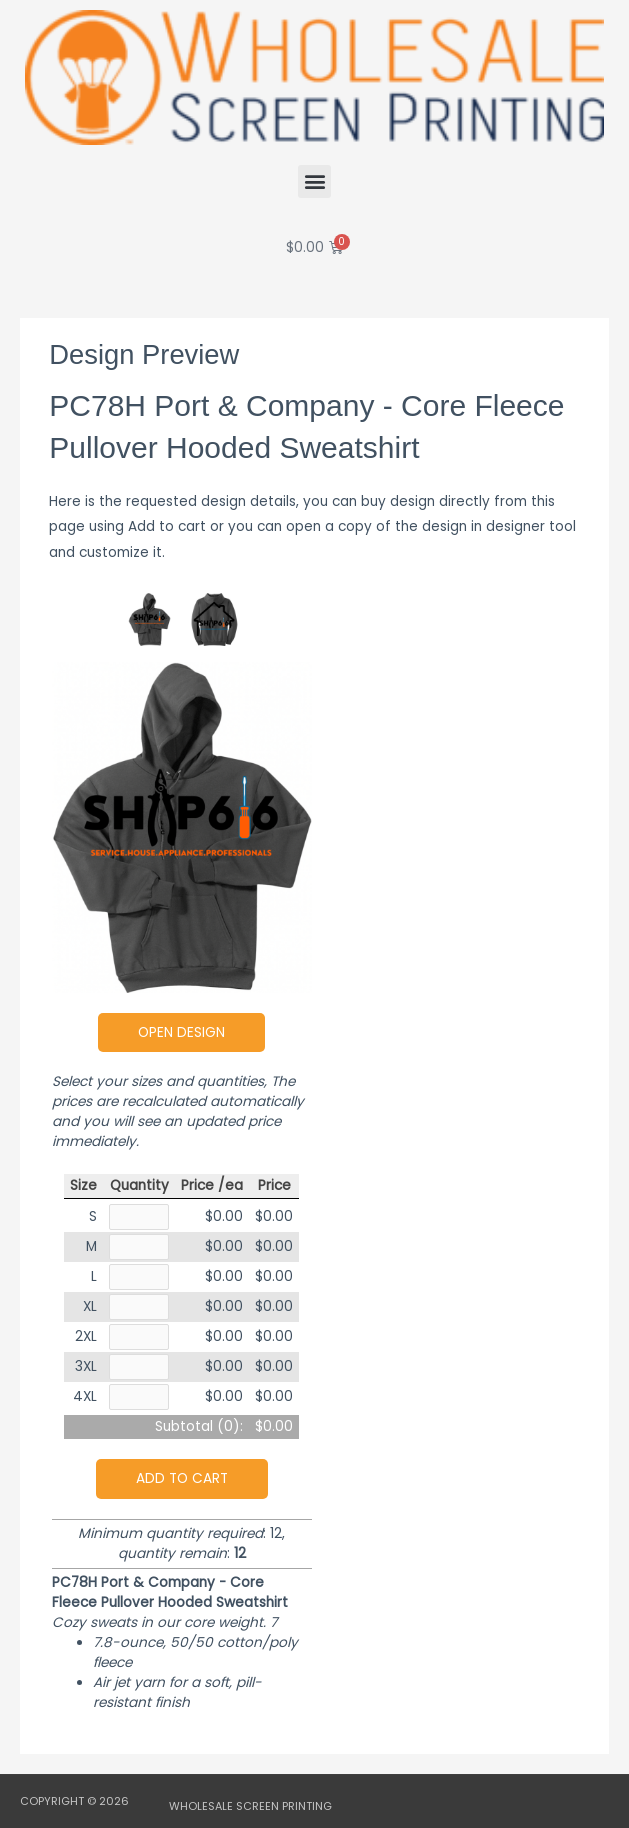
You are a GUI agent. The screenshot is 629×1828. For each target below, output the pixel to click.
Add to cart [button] (182, 1478)
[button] (314, 181)
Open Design (181, 1032)
